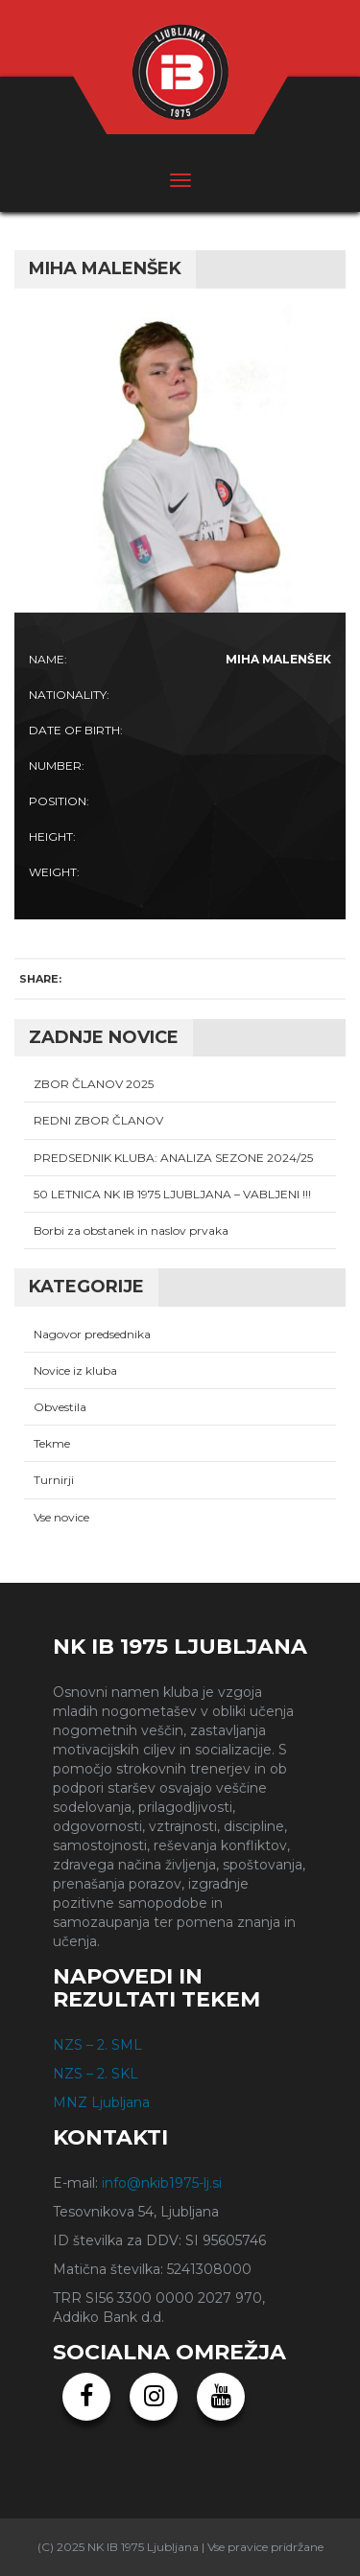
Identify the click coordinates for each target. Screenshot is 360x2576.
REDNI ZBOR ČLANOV (98, 1120)
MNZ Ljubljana (101, 2102)
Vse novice (61, 1517)
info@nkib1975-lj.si (162, 2183)
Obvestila (60, 1407)
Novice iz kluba (75, 1370)
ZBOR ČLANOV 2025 (94, 1084)
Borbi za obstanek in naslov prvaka (131, 1230)
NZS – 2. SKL (95, 2073)
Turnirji (54, 1480)
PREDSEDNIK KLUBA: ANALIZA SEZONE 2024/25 (173, 1157)
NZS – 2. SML (97, 2045)
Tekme (52, 1443)
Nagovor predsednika (92, 1334)
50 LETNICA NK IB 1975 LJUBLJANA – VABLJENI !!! (172, 1194)
